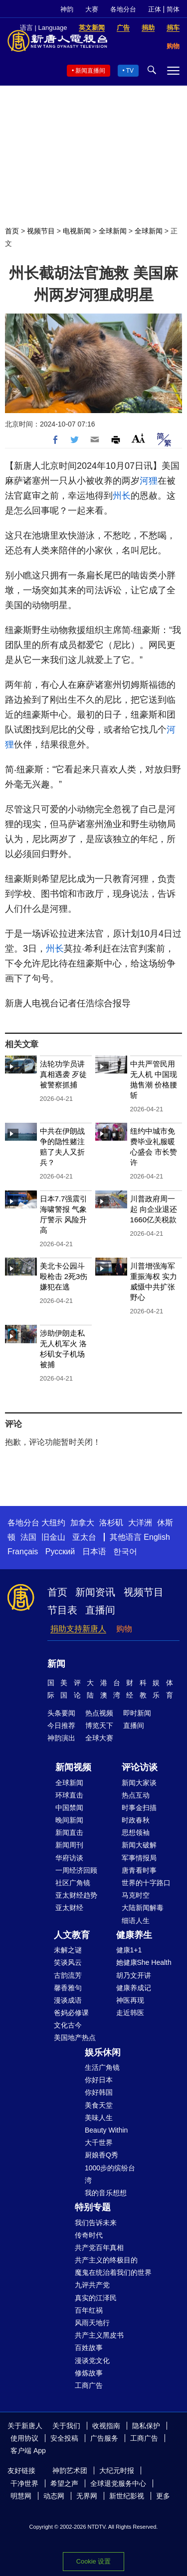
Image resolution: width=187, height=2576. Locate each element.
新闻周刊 (69, 1845)
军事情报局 (139, 1858)
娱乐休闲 (103, 2052)
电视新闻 (77, 231)
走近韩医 (130, 2013)
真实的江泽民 (96, 2298)
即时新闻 (137, 1713)
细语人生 (136, 1921)
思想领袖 (136, 1832)
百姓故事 (89, 2348)
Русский (60, 1551)
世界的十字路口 (146, 1883)
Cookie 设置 (93, 2561)
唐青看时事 (139, 1870)
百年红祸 (89, 2310)
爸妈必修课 (71, 2013)
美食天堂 (99, 2105)
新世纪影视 (126, 2496)
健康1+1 (129, 1950)
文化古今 (68, 2025)
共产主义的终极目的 (106, 2260)
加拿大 (82, 1522)
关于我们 (66, 2426)
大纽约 (53, 1522)
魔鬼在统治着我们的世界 (113, 2272)
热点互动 (136, 1795)
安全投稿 (64, 2438)
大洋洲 (140, 1522)
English (157, 1537)
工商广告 (89, 2385)
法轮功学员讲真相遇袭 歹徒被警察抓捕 (63, 1074)
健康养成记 (133, 1988)
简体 (173, 9)
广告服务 (104, 2438)
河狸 (149, 481)
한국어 (125, 1551)
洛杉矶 (111, 1522)
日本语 (94, 1551)
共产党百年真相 (99, 2248)
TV (130, 70)
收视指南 (106, 2426)
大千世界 (99, 2143)
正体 (154, 9)
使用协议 (24, 2438)
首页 (12, 231)
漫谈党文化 (92, 2360)
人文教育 (72, 1935)
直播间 (100, 1610)
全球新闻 (113, 231)
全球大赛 (99, 1738)
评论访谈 (140, 1767)
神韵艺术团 (69, 2470)
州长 (122, 496)
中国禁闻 (69, 1808)
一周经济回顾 (76, 1870)
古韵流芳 (68, 1975)
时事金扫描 (139, 1808)
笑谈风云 (68, 1962)
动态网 (53, 2496)
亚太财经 (69, 1908)
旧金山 (53, 1537)
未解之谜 (68, 1950)
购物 (124, 1628)
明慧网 (20, 2496)
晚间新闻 (69, 1820)
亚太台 (84, 1537)
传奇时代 (89, 2235)
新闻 (56, 1664)
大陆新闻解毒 (143, 1908)
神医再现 (130, 2000)
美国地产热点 (75, 2037)
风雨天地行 (92, 2323)
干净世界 (24, 2483)
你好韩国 (99, 2092)
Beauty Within (106, 2130)
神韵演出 (61, 1738)
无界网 (86, 2496)
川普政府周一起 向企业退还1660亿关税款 (153, 1209)
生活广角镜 (102, 2067)
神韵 (66, 9)
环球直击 (69, 1795)
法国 (28, 1537)
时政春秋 (136, 1820)
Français (22, 1551)
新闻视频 (73, 1767)
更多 (163, 2496)
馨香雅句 (68, 1988)
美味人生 (99, 2118)
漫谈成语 (68, 2000)
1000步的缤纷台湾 (110, 2174)
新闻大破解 (139, 1845)
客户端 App (28, 2451)
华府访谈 (69, 1858)
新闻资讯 (95, 1592)
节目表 (62, 1610)
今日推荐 (61, 1725)
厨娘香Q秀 (101, 2155)
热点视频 (99, 1713)
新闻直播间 (90, 70)
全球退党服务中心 (118, 2483)
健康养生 (134, 1935)
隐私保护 (146, 2426)
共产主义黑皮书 (99, 2335)
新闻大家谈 (139, 1783)
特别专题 (93, 2207)
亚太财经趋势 (76, 1895)
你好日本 (99, 2080)
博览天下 (99, 1725)
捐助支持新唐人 (78, 1628)
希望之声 (64, 2483)
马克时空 (136, 1895)
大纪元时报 (116, 2470)
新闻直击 (69, 1832)
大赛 (91, 9)
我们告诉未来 (96, 2223)
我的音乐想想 (106, 2193)
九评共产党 (92, 2285)
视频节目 (41, 231)
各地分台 (123, 9)
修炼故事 (89, 2373)
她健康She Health (144, 1962)
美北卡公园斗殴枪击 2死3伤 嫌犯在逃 (64, 1276)
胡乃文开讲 (133, 1975)
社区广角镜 (72, 1883)
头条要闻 (61, 1713)
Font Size (138, 438)
